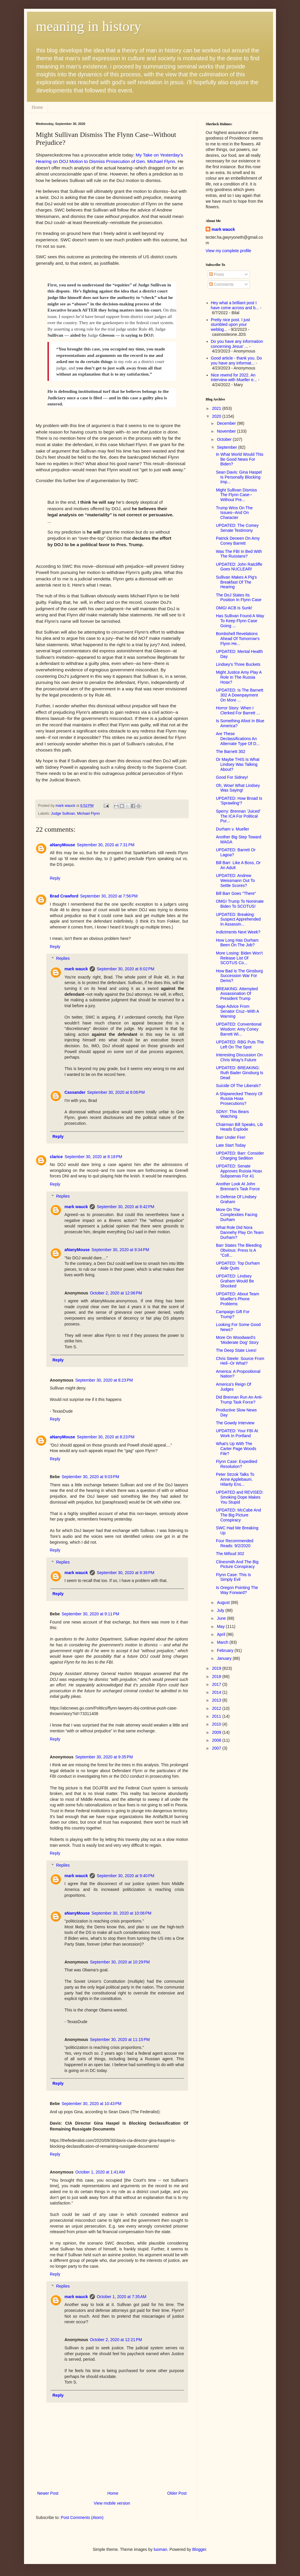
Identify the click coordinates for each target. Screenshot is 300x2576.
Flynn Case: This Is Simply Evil (233, 1577)
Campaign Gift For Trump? (232, 1314)
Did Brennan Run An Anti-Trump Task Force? (239, 1399)
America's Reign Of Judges (233, 1387)
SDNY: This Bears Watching (232, 1114)
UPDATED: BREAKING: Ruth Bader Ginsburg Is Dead (239, 1072)
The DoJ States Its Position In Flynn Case (238, 597)
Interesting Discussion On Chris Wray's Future (239, 1057)
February (225, 1650)
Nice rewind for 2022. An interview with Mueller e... (234, 377)
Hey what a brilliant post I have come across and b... (235, 305)
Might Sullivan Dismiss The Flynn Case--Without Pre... (236, 495)
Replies (63, 958)
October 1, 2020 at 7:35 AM (121, 2296)
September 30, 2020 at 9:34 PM (120, 1249)
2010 (217, 1724)
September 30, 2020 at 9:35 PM (104, 1757)
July (221, 1610)
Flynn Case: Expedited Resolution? (236, 1464)
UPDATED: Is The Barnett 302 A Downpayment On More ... (239, 695)
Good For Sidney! (232, 777)
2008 (217, 1740)
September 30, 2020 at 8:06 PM (116, 1092)
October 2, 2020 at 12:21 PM (116, 2339)
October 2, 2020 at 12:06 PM (116, 1293)
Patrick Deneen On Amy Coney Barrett (238, 541)
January (225, 1658)
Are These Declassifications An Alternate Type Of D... (238, 738)
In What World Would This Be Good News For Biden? (239, 459)
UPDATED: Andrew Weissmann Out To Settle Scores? (235, 880)
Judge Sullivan (63, 813)
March (223, 1642)
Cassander (75, 1092)
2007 (217, 1748)
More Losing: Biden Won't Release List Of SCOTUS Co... (239, 958)
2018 (217, 1676)
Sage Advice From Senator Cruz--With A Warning (237, 1011)
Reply (55, 878)
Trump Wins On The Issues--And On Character (234, 512)
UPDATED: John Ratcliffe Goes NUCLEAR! (239, 567)
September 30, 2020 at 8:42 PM (125, 1206)
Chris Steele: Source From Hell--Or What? (240, 1361)
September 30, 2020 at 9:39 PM (125, 1572)
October (225, 439)
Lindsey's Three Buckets (238, 664)
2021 (217, 408)
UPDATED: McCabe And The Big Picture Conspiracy (238, 1515)
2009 (217, 1732)
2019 (217, 1668)
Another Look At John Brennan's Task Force (238, 1186)
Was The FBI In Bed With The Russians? (239, 554)
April (221, 1634)
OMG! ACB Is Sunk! (234, 608)
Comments (221, 284)
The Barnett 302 (230, 751)
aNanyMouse (62, 844)
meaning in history (88, 26)
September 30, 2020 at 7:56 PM (109, 896)
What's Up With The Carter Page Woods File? (236, 1448)
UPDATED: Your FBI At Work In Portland (237, 1433)
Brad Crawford (64, 896)
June (222, 1618)
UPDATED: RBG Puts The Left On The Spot (240, 1044)
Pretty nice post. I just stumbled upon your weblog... (230, 324)
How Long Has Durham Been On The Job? (237, 942)
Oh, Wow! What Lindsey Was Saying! (238, 788)
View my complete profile (228, 250)
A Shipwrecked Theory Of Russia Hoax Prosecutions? (239, 1098)
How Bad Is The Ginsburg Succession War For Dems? (239, 976)
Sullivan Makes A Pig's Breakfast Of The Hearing (236, 582)
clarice (56, 1156)
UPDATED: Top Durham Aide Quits (238, 1265)
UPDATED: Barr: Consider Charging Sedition (240, 1155)
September (227, 447)
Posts (216, 274)
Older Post (177, 2493)
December (227, 423)
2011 (217, 1716)
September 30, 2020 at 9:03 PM (90, 1476)
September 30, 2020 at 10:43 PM (91, 2103)
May (221, 1626)
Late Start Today (231, 1145)
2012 (217, 1708)
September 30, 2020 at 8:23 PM (104, 1380)
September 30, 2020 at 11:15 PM (120, 2039)
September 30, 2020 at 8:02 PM (125, 969)
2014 (217, 1692)
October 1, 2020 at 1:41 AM (100, 2172)
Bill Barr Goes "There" (236, 893)
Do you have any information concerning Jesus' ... (237, 344)
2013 (217, 1700)
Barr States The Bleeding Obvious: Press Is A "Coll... (239, 1250)
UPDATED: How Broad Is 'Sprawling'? (239, 801)
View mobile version (112, 2503)
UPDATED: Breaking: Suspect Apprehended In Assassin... (238, 919)
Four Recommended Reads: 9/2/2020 (234, 1543)
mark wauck (76, 969)
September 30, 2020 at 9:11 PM (90, 1614)
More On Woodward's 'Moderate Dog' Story (237, 1340)
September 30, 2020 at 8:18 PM (93, 1156)
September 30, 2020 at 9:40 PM (125, 1875)
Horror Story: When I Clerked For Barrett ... (238, 710)
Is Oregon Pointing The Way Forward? (237, 1590)
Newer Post (47, 2493)
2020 (217, 416)
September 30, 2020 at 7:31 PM (105, 844)
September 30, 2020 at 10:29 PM (120, 1962)
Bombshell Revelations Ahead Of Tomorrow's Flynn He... (238, 638)
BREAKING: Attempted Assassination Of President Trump (237, 993)
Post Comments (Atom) (82, 2517)
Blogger (199, 2549)
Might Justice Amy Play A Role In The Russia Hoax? (239, 677)
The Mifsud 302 (230, 1553)
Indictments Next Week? (238, 932)
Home (37, 107)
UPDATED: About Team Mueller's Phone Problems (237, 1299)
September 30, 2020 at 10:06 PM (121, 1913)
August (224, 1602)
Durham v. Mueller (232, 829)
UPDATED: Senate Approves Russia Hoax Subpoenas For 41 (239, 1171)
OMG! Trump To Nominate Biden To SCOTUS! (240, 904)
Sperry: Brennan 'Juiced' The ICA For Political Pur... (238, 816)
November (227, 431)
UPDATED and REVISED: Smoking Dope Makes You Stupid (239, 1497)
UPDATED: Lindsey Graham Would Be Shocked (235, 1281)
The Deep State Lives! (236, 1350)
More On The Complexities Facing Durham (236, 1214)
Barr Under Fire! (230, 1137)
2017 (217, 1684)
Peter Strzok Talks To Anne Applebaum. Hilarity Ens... (235, 1479)
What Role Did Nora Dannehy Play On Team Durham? (240, 1232)
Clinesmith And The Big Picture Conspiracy (237, 1564)
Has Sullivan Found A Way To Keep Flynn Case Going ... (240, 620)
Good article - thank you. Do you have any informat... (236, 360)
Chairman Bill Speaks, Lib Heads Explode (239, 1127)
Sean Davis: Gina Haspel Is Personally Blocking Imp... (239, 477)
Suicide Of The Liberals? (238, 1085)
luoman (160, 2549)
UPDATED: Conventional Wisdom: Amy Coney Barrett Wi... (238, 1029)
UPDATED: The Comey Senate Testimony (237, 528)
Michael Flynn (88, 813)
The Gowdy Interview (235, 1423)
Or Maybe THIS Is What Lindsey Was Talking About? (237, 764)
